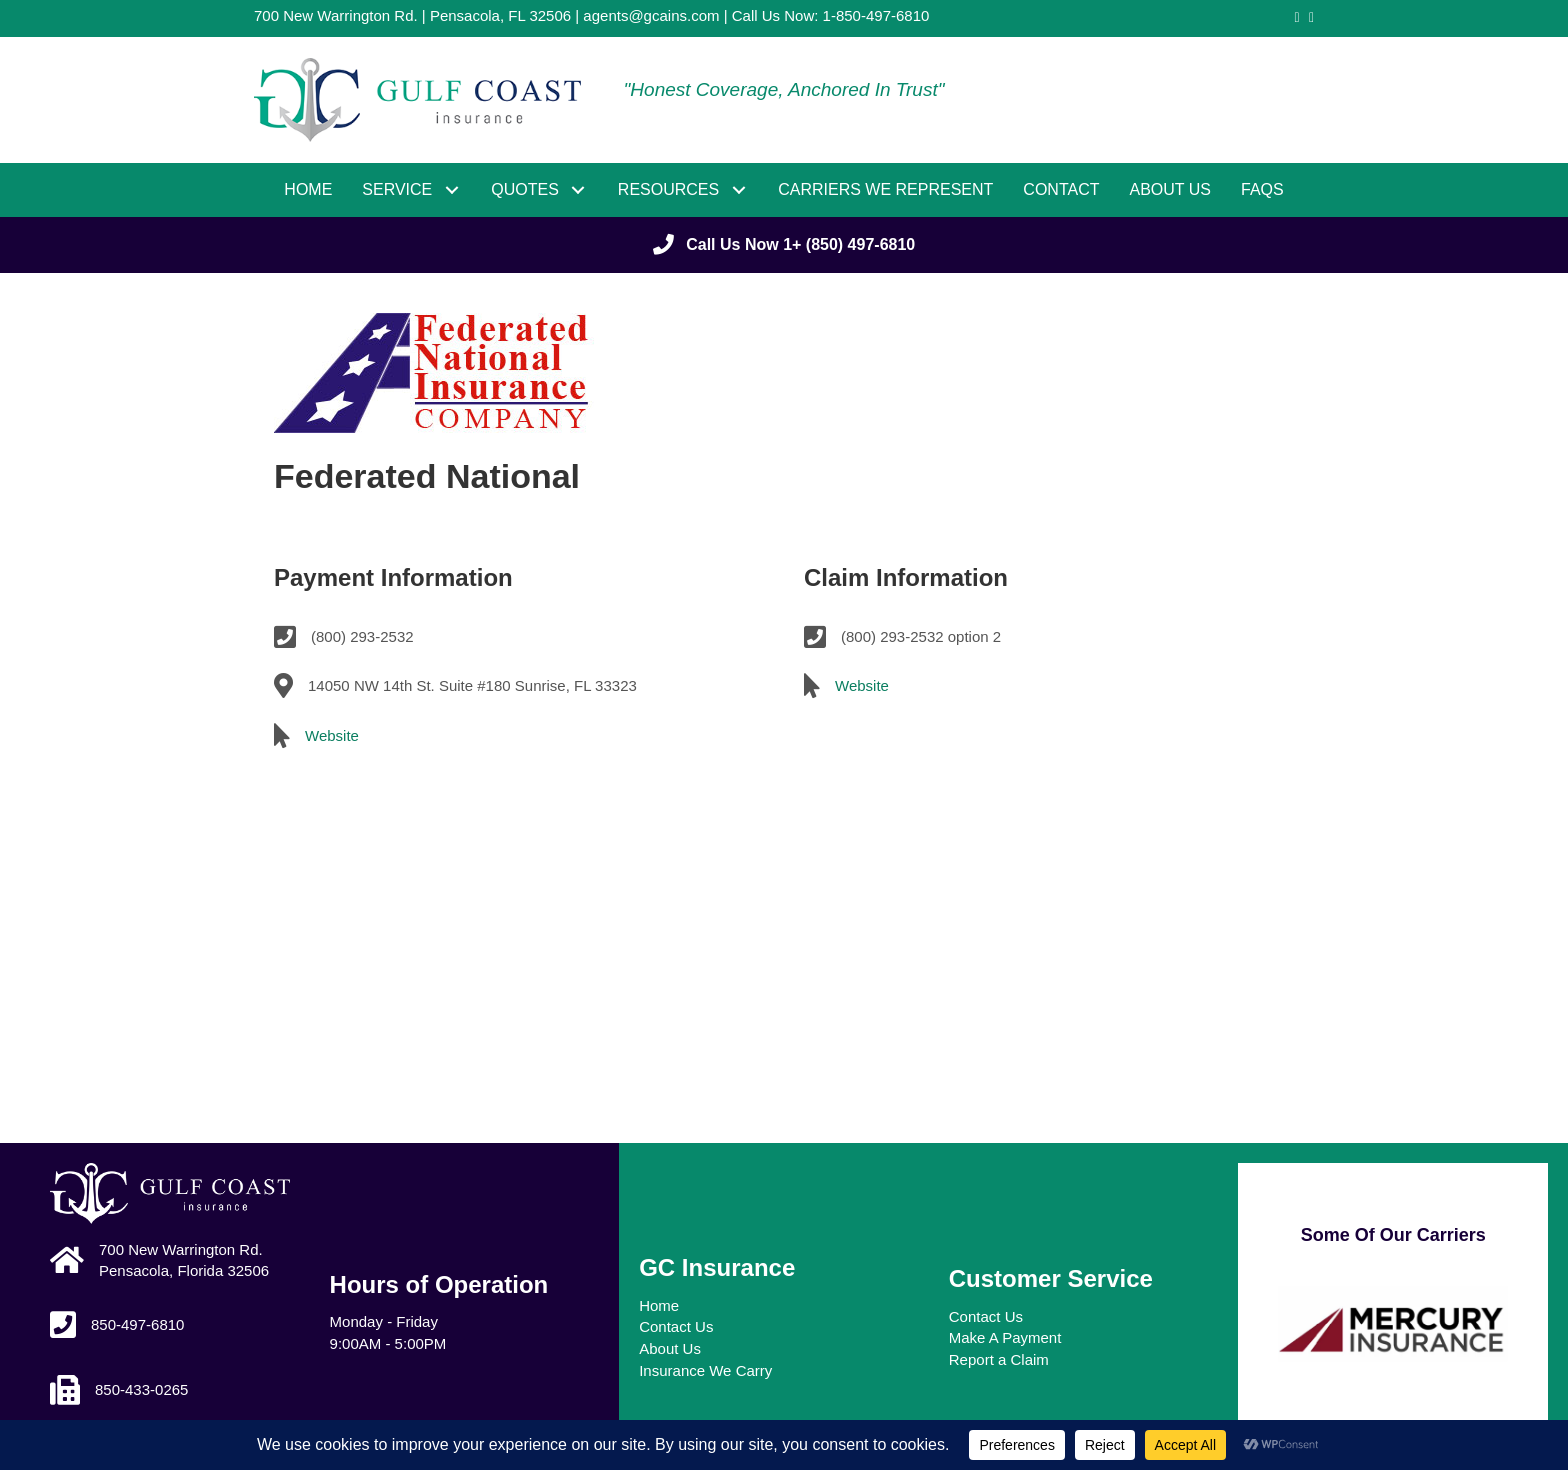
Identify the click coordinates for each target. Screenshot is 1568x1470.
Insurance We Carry (705, 1370)
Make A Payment (1005, 1337)
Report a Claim (999, 1359)
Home (659, 1305)
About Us (670, 1348)
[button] (451, 189)
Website (332, 735)
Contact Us (676, 1326)
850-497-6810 (137, 1324)
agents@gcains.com (651, 15)
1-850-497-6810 (876, 15)
